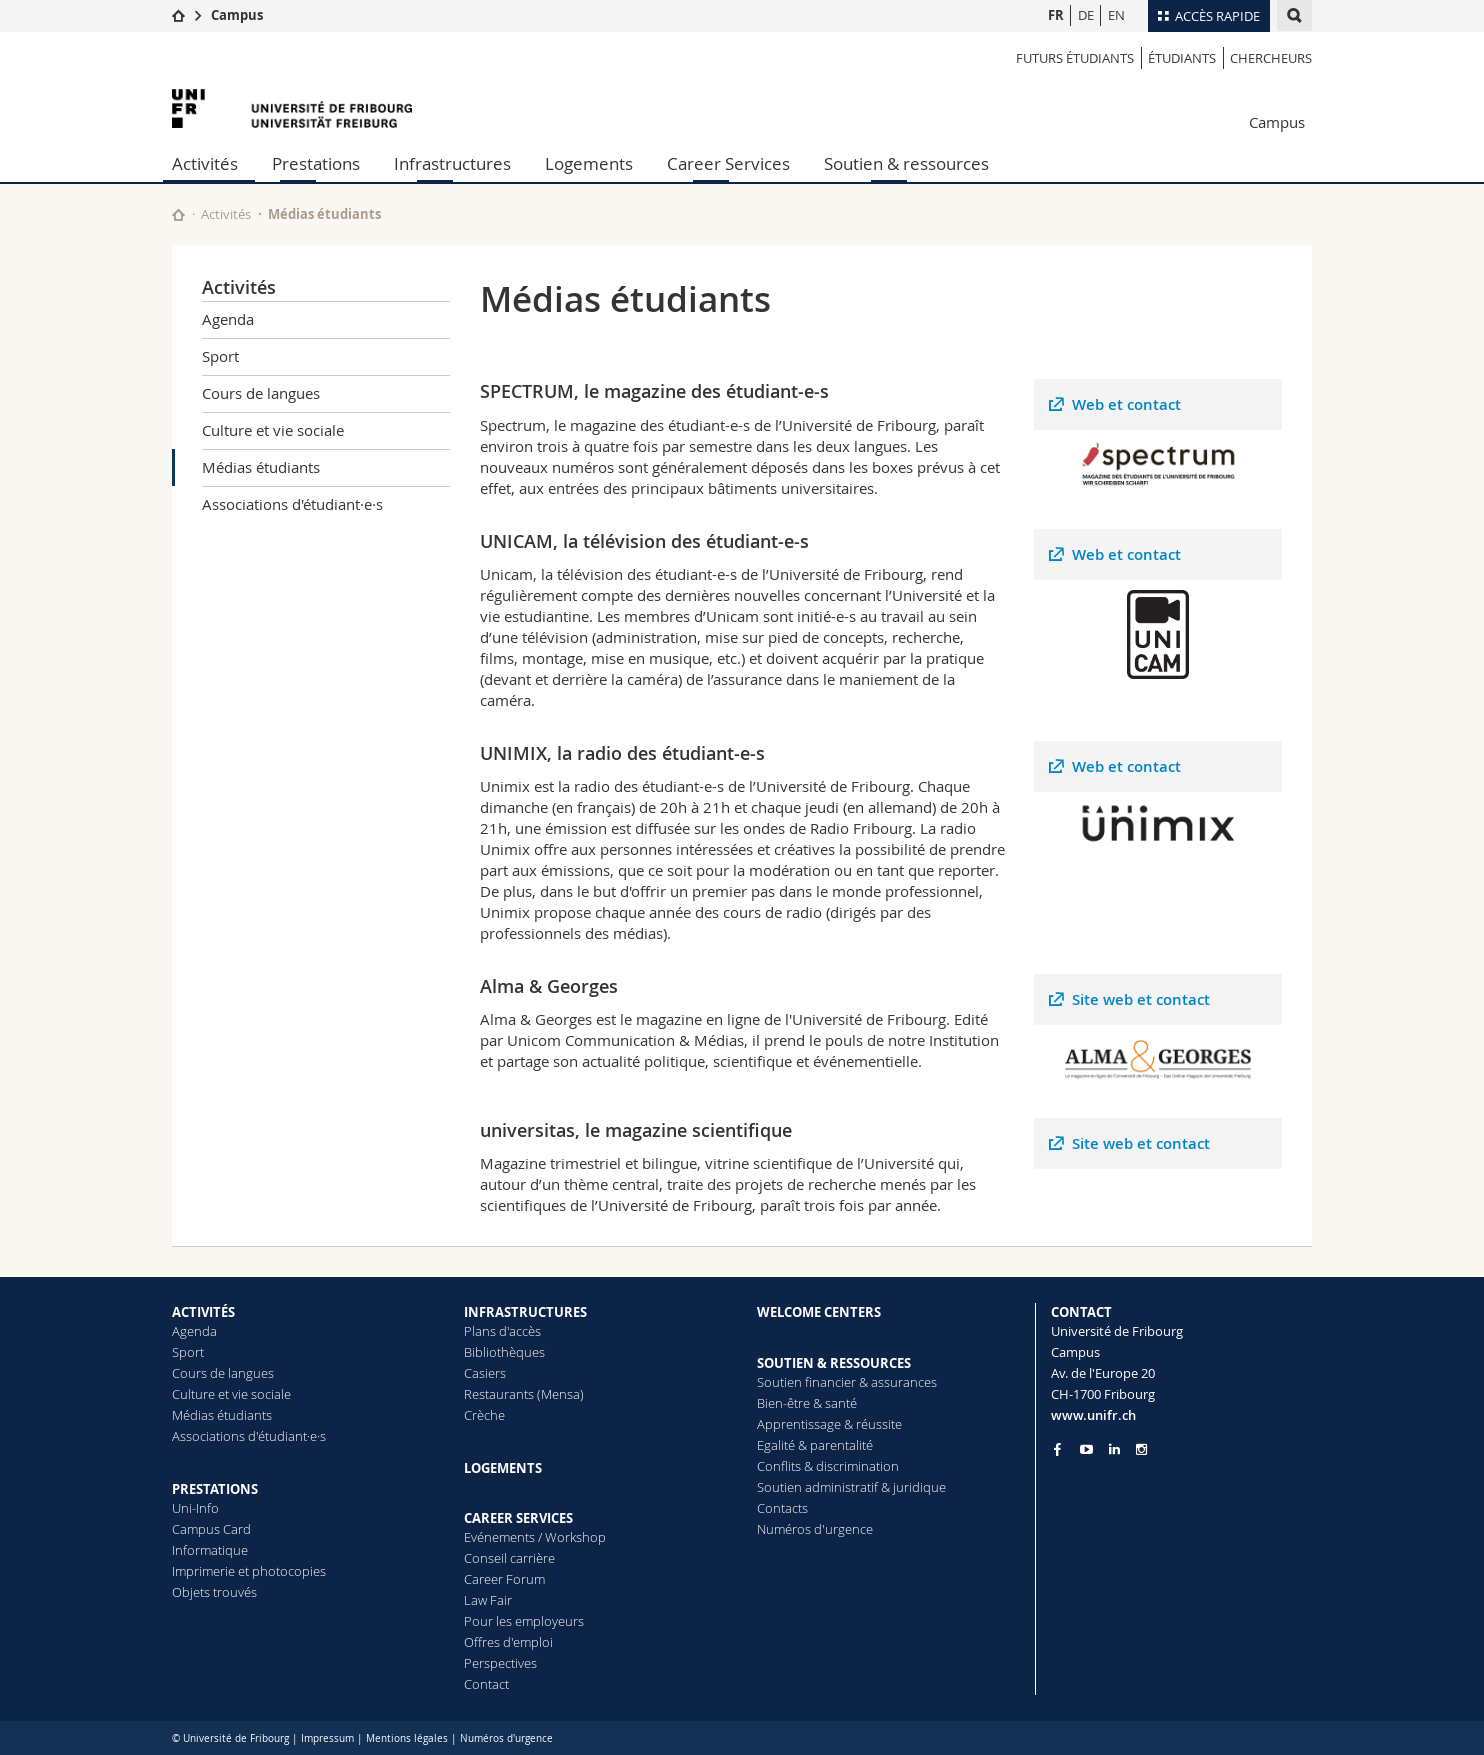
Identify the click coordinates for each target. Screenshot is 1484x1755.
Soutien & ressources (906, 163)
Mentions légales (407, 1738)
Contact (486, 1684)
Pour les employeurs (524, 1621)
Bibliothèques (504, 1352)
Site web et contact (1141, 999)
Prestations (316, 163)
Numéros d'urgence (815, 1529)
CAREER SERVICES (518, 1518)
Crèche (484, 1415)
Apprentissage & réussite (829, 1424)
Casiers (485, 1373)
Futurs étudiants (1075, 58)
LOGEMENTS (503, 1468)
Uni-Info (195, 1508)
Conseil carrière (509, 1558)
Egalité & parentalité (815, 1445)
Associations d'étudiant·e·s (292, 504)
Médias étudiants (261, 467)
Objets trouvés (214, 1592)
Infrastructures (452, 163)
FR (1056, 15)
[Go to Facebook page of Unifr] (1057, 1449)
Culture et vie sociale (273, 430)
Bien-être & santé (807, 1403)
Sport (220, 356)
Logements (589, 163)
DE (1086, 15)
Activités (205, 163)
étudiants (1182, 58)
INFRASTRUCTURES (525, 1312)
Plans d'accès (502, 1331)
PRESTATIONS (215, 1489)
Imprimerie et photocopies (249, 1571)
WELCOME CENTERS (819, 1312)
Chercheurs (1271, 58)
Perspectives (500, 1663)
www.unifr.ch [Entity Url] (1093, 1415)
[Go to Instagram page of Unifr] (1141, 1449)
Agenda (228, 319)
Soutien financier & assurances (847, 1382)
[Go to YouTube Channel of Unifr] (1086, 1449)
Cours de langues (261, 393)
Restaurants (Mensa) (524, 1394)
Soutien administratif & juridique (851, 1487)
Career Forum (504, 1579)
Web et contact (1126, 404)
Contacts (782, 1508)
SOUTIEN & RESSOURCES (834, 1363)
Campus (237, 15)
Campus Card (211, 1529)
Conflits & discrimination (828, 1466)
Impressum (327, 1738)
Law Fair (488, 1600)
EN (1116, 15)
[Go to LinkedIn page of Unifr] (1114, 1449)
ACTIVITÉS (203, 1312)
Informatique (210, 1550)
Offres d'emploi (508, 1642)
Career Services (728, 163)
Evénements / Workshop (535, 1537)
